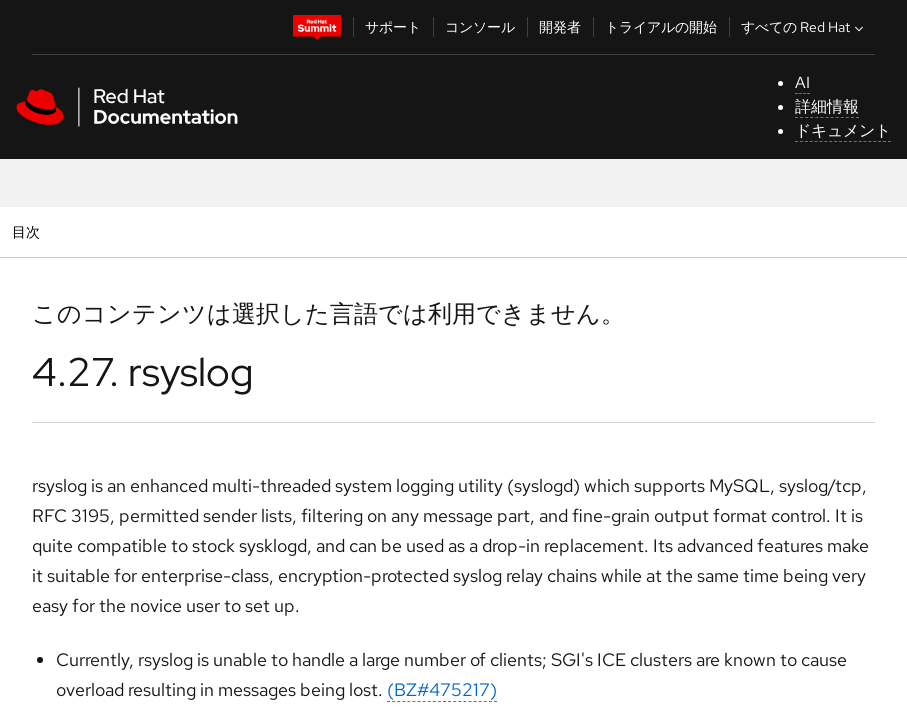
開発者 (560, 27)
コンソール (480, 27)
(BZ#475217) (442, 689)
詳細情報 (827, 106)
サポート (393, 27)
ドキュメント (843, 130)
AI (802, 82)
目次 (28, 231)
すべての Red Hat (804, 27)
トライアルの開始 (661, 27)
